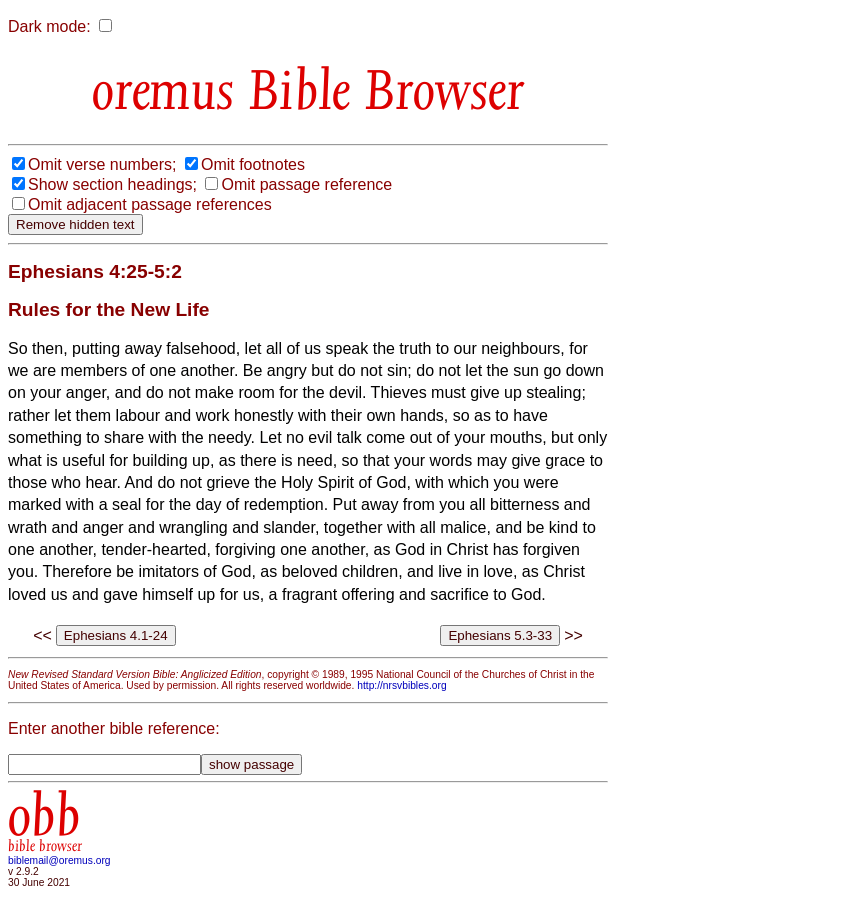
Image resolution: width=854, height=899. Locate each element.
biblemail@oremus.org (59, 860)
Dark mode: (49, 26)
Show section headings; (112, 184)
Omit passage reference (306, 184)
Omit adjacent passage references (150, 204)
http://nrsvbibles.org (401, 685)
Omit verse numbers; (102, 164)
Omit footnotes (253, 164)
